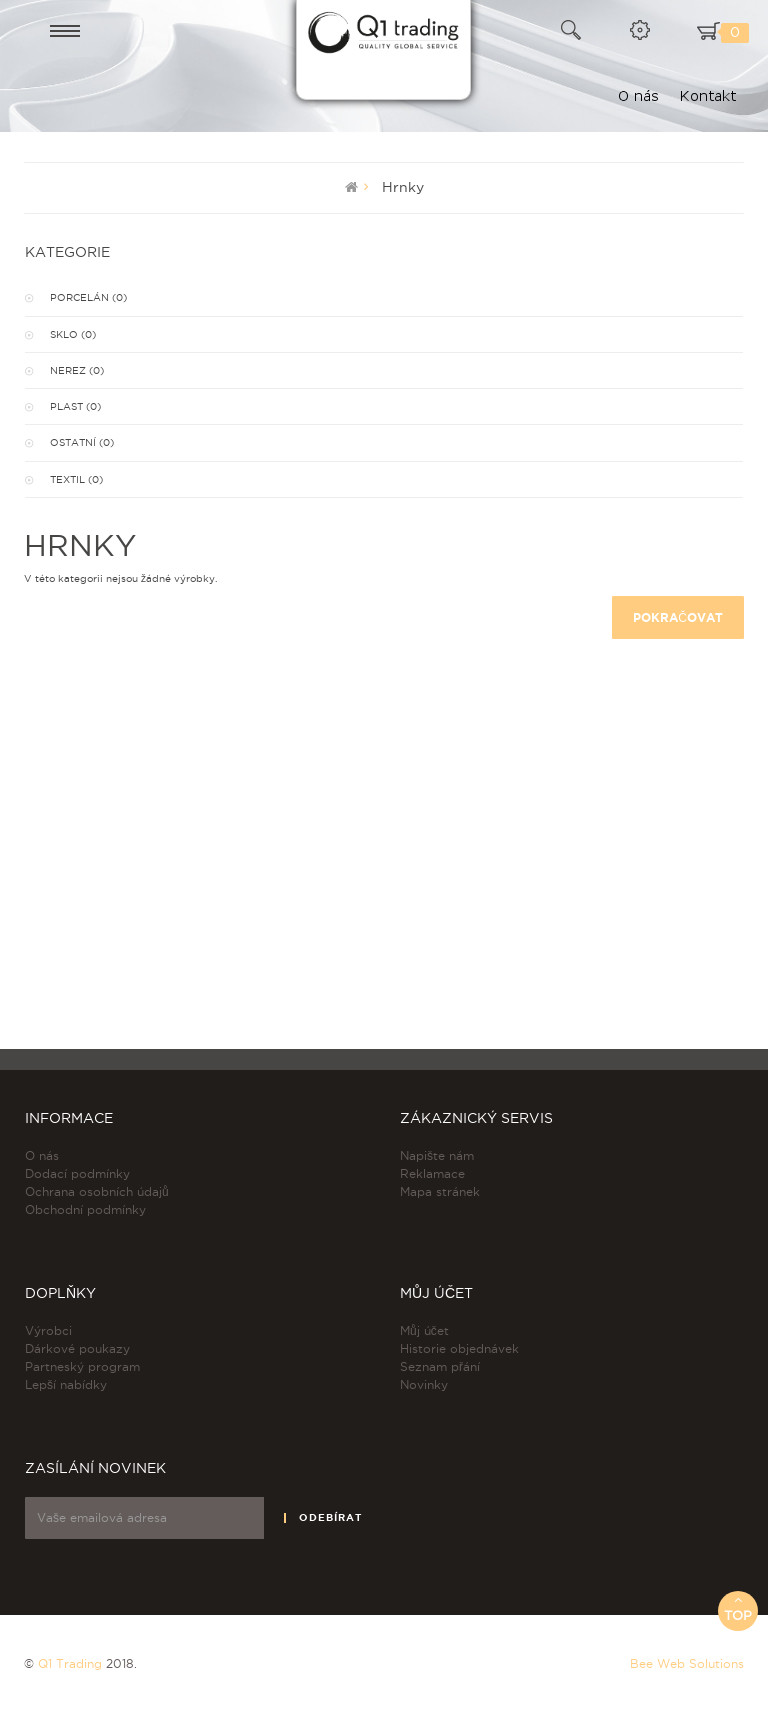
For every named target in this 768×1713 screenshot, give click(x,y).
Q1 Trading (70, 1663)
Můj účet (424, 1330)
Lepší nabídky (66, 1384)
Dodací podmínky (77, 1173)
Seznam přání (440, 1366)
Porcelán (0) (88, 297)
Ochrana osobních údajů (97, 1191)
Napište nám (437, 1155)
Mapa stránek (440, 1191)
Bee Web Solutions (687, 1663)
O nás (42, 1155)
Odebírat (330, 1517)
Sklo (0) (73, 334)
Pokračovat (678, 617)
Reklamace (432, 1173)
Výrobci (48, 1330)
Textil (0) (76, 479)
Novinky (424, 1384)
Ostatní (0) (82, 442)
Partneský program (82, 1366)
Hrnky (403, 187)
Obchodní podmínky (85, 1209)
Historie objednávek (459, 1348)
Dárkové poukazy (77, 1348)
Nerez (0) (77, 370)
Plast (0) (75, 406)
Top (738, 1607)
